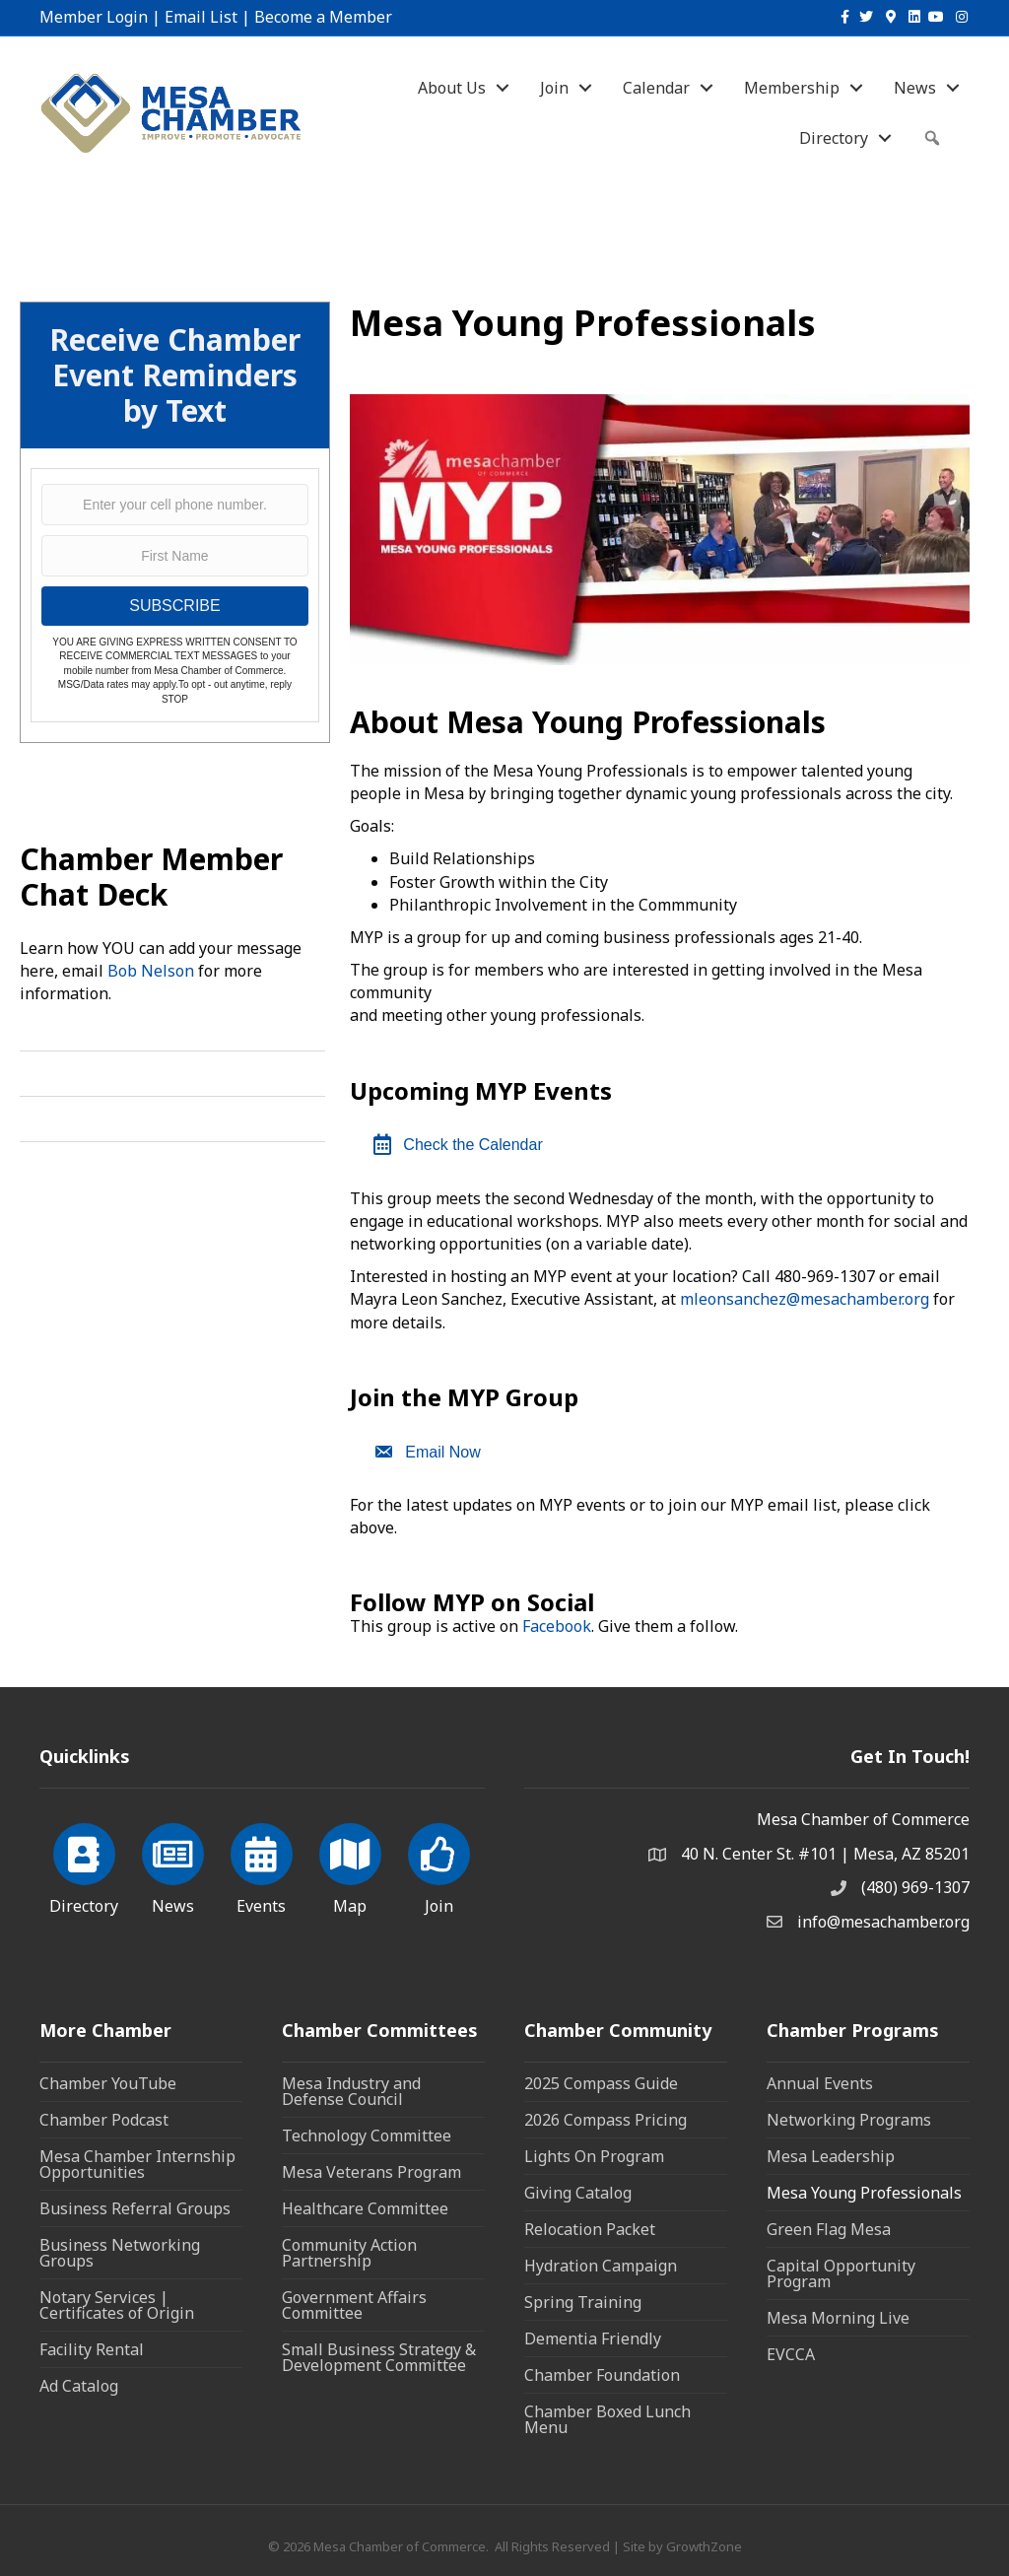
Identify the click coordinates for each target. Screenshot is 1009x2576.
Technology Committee (366, 2135)
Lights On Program (594, 2156)
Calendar (656, 88)
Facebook (556, 1626)
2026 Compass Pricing (605, 2120)
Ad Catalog (78, 2386)
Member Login (93, 17)
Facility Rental (91, 2349)
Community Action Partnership (349, 2252)
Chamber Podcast (103, 2120)
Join (554, 88)
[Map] (350, 1865)
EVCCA (791, 2354)
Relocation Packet (589, 2229)
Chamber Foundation (602, 2375)
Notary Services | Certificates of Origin (116, 2305)
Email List (201, 17)
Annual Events (820, 2083)
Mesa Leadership (831, 2156)
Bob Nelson (150, 971)
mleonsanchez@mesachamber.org (804, 1299)
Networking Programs (849, 2120)
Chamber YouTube (107, 2083)
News (915, 88)
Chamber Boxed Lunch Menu (607, 2419)
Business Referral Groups (135, 2208)
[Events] (262, 1865)
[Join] (439, 1865)
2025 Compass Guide (601, 2083)
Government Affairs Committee (354, 2305)
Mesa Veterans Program (371, 2172)
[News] (173, 1865)
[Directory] (84, 1865)
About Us (452, 88)
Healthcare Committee (365, 2208)
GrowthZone (704, 2546)
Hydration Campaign (600, 2265)
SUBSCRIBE (174, 605)
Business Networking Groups (119, 2252)
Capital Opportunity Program (841, 2273)
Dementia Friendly (592, 2338)
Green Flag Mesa (829, 2229)
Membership (792, 88)
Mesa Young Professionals (864, 2192)
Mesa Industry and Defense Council (351, 2091)
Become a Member (323, 17)
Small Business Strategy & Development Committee (379, 2357)
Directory (833, 138)
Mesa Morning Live (838, 2318)
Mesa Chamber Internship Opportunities (137, 2164)
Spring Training (582, 2302)
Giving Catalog (578, 2192)
